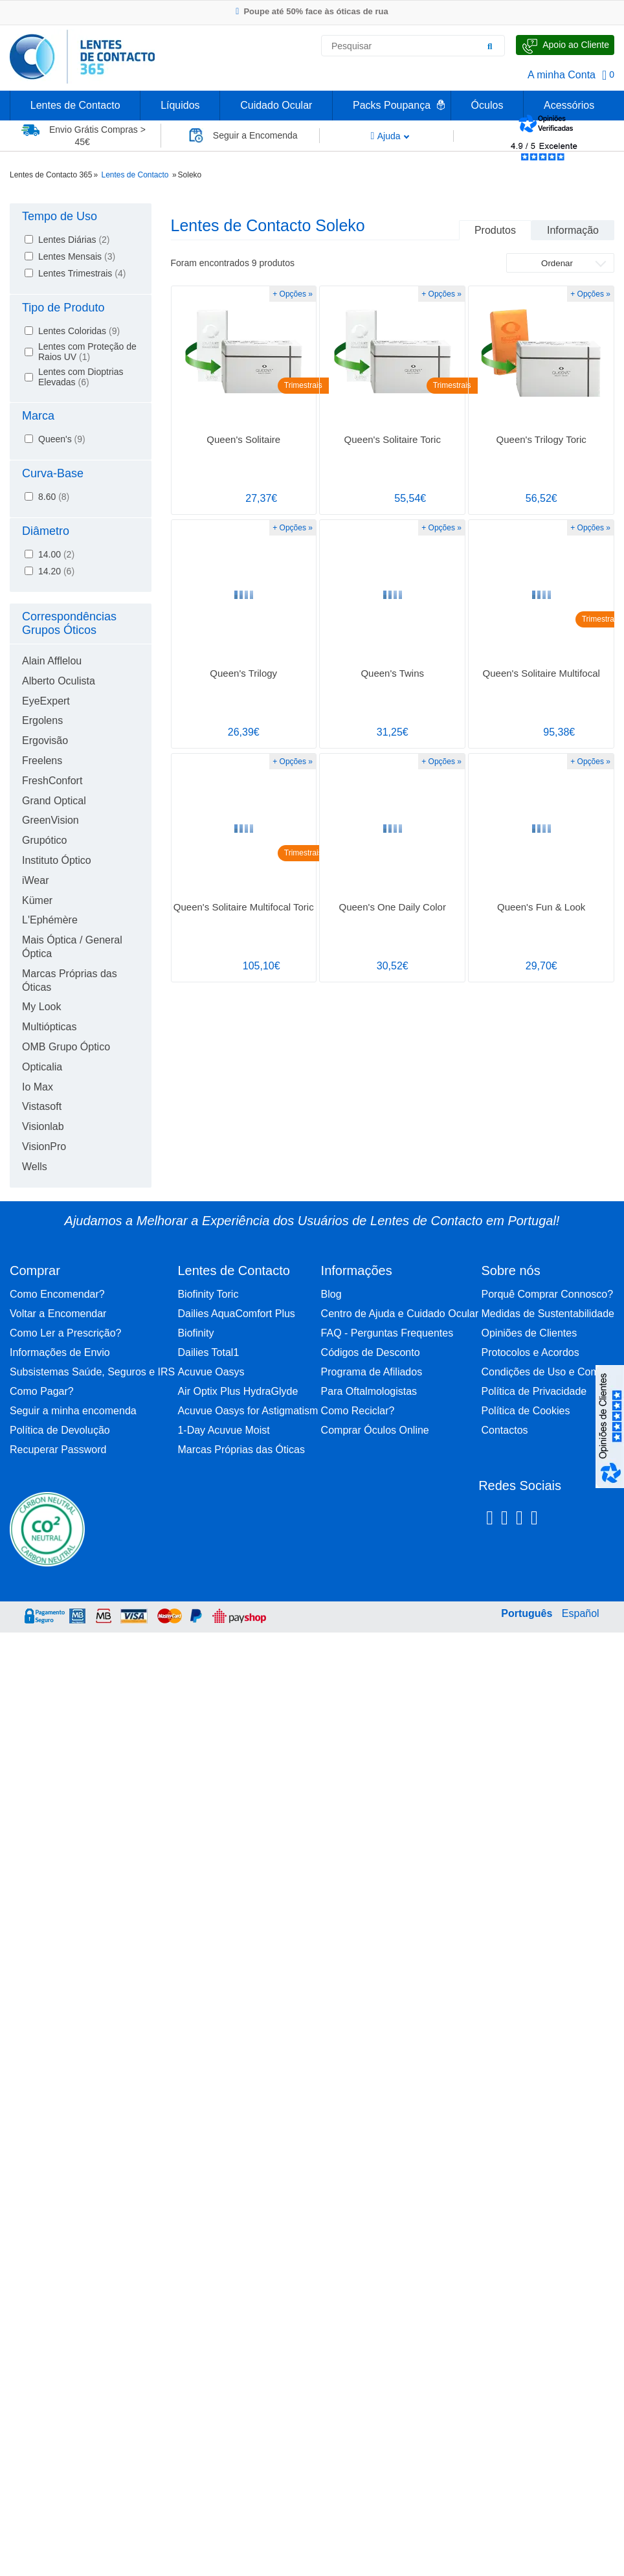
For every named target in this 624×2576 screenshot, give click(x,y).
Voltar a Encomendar (58, 1313)
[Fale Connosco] (565, 45)
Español (580, 1613)
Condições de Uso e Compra (548, 1371)
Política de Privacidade (534, 1391)
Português (526, 1613)
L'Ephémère (50, 919)
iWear (35, 880)
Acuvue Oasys (210, 1371)
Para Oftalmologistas (369, 1391)
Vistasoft (41, 1106)
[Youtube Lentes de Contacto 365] (568, 1520)
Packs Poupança (391, 105)
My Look (41, 1006)
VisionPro (44, 1146)
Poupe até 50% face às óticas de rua (312, 11)
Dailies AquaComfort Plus (236, 1313)
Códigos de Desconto (370, 1352)
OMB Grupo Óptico (66, 1046)
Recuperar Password (58, 1449)
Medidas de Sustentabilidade (548, 1313)
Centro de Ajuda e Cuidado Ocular (400, 1313)
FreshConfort (52, 780)
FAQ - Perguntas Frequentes (387, 1333)
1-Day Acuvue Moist (223, 1430)
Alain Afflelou (52, 660)
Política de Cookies (526, 1410)
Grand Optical (54, 800)
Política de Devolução (60, 1430)
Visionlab (43, 1126)
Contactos (505, 1430)
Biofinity (195, 1333)
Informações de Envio (60, 1352)
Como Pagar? (42, 1391)
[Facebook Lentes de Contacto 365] (489, 1520)
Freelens (42, 760)
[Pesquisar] (490, 46)
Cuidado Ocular (276, 105)
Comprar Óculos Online (375, 1430)
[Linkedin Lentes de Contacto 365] (519, 1520)
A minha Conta (562, 74)
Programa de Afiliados (372, 1371)
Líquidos (180, 105)
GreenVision (50, 820)
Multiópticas (49, 1026)
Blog (331, 1294)
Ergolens (42, 720)
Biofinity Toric (207, 1294)
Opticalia (42, 1066)
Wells (34, 1166)
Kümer (37, 900)
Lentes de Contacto (75, 105)
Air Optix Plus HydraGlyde (237, 1391)
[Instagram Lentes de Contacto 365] (504, 1520)
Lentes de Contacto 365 (51, 174)
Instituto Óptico (56, 860)
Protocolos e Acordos (530, 1352)
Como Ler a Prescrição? (66, 1333)
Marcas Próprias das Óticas (241, 1449)
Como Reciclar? (358, 1410)
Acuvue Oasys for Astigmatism (247, 1410)
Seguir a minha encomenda (73, 1410)
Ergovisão (45, 740)
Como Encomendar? (57, 1294)
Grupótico (44, 840)
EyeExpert (46, 700)
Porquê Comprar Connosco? (548, 1294)
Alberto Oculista (58, 680)
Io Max (37, 1086)
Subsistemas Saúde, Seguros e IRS (92, 1371)
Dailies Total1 (208, 1352)
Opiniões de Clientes (529, 1333)
